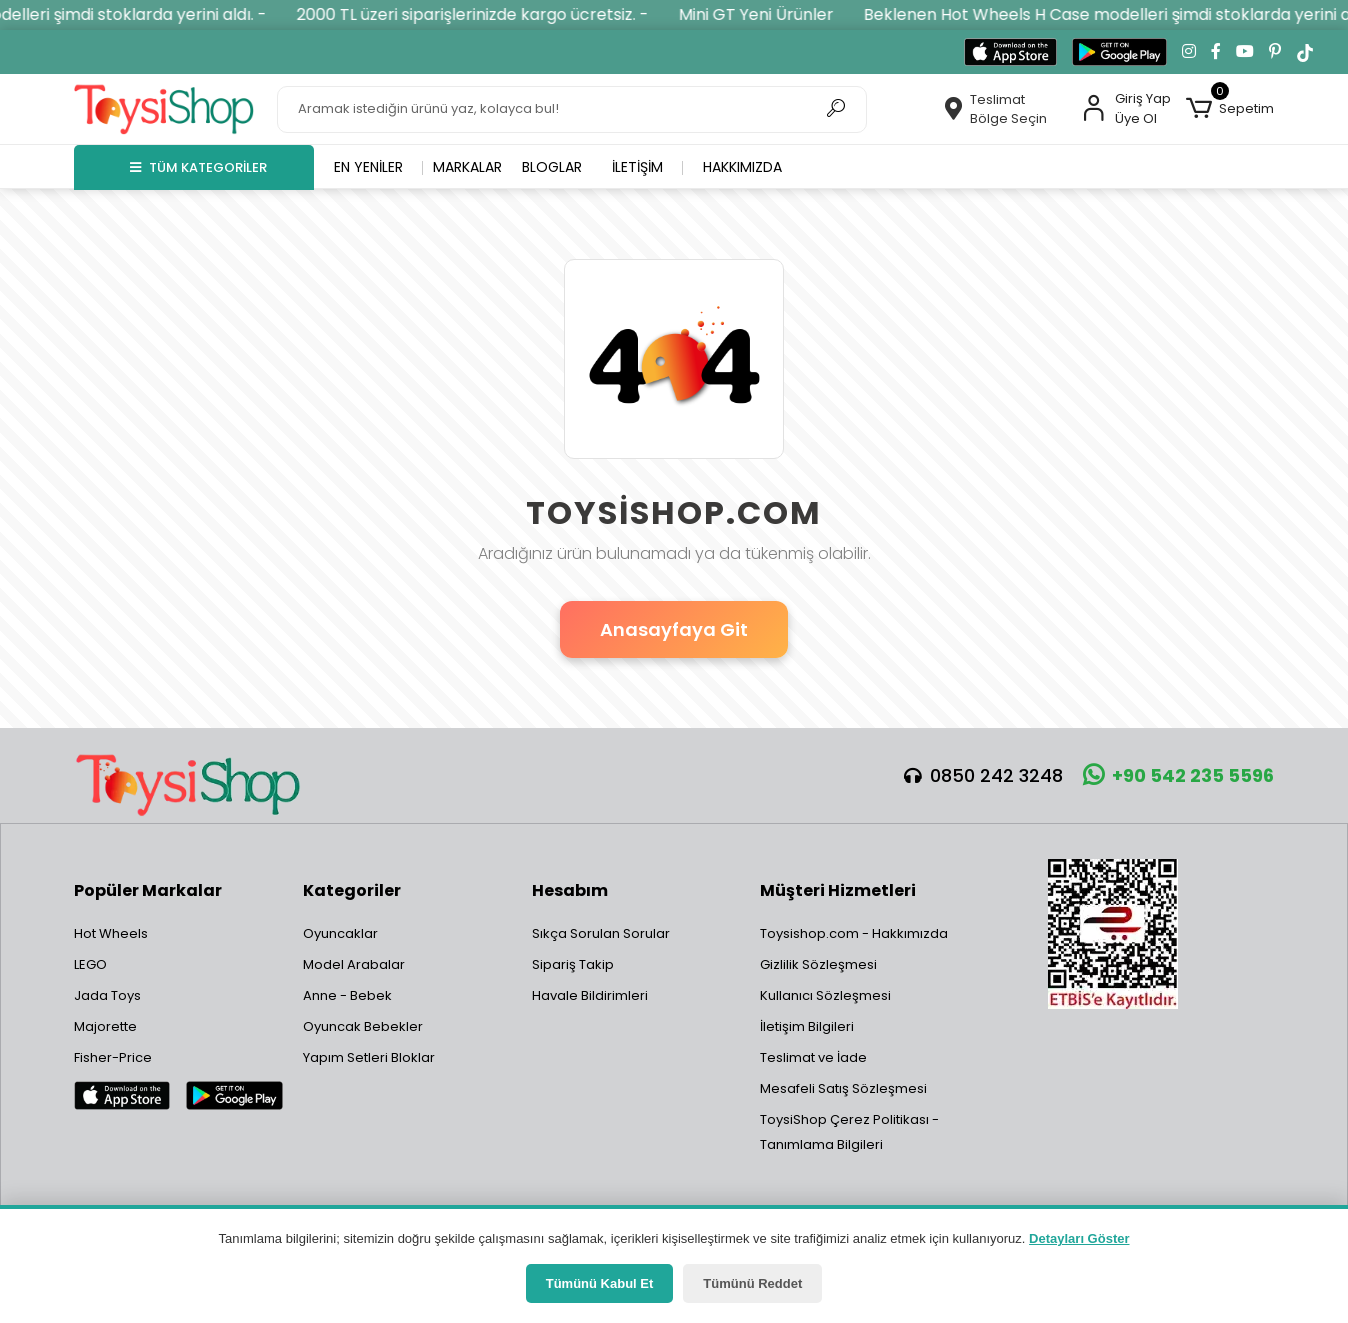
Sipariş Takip (573, 964)
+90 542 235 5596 (1178, 775)
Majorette (105, 1026)
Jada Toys (107, 995)
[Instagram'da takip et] (1189, 52)
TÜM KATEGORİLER (198, 167)
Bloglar (552, 167)
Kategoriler (352, 890)
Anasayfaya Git (674, 629)
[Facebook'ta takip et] (1216, 52)
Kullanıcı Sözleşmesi (825, 995)
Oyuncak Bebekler (363, 1026)
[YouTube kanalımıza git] (1245, 52)
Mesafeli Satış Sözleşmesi (843, 1088)
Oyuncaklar (340, 933)
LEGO (90, 964)
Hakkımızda (742, 167)
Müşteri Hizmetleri (838, 890)
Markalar (467, 167)
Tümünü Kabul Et (600, 1283)
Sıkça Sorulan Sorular (601, 933)
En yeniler (368, 167)
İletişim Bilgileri (807, 1026)
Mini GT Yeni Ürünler (777, 14)
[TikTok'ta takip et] (1305, 52)
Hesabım (570, 890)
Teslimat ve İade (813, 1057)
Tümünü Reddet (752, 1283)
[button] (1230, 109)
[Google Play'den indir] (1119, 52)
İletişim (637, 167)
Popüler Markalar (148, 890)
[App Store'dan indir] (1010, 52)
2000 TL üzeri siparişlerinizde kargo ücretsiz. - (494, 14)
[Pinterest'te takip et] (1275, 52)
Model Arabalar (354, 964)
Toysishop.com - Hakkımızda (854, 933)
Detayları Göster (1079, 1238)
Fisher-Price (113, 1057)
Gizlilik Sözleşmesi (818, 964)
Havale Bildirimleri (590, 995)
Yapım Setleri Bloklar (369, 1057)
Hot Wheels (111, 933)
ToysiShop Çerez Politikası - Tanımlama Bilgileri (849, 1132)
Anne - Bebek (347, 995)
